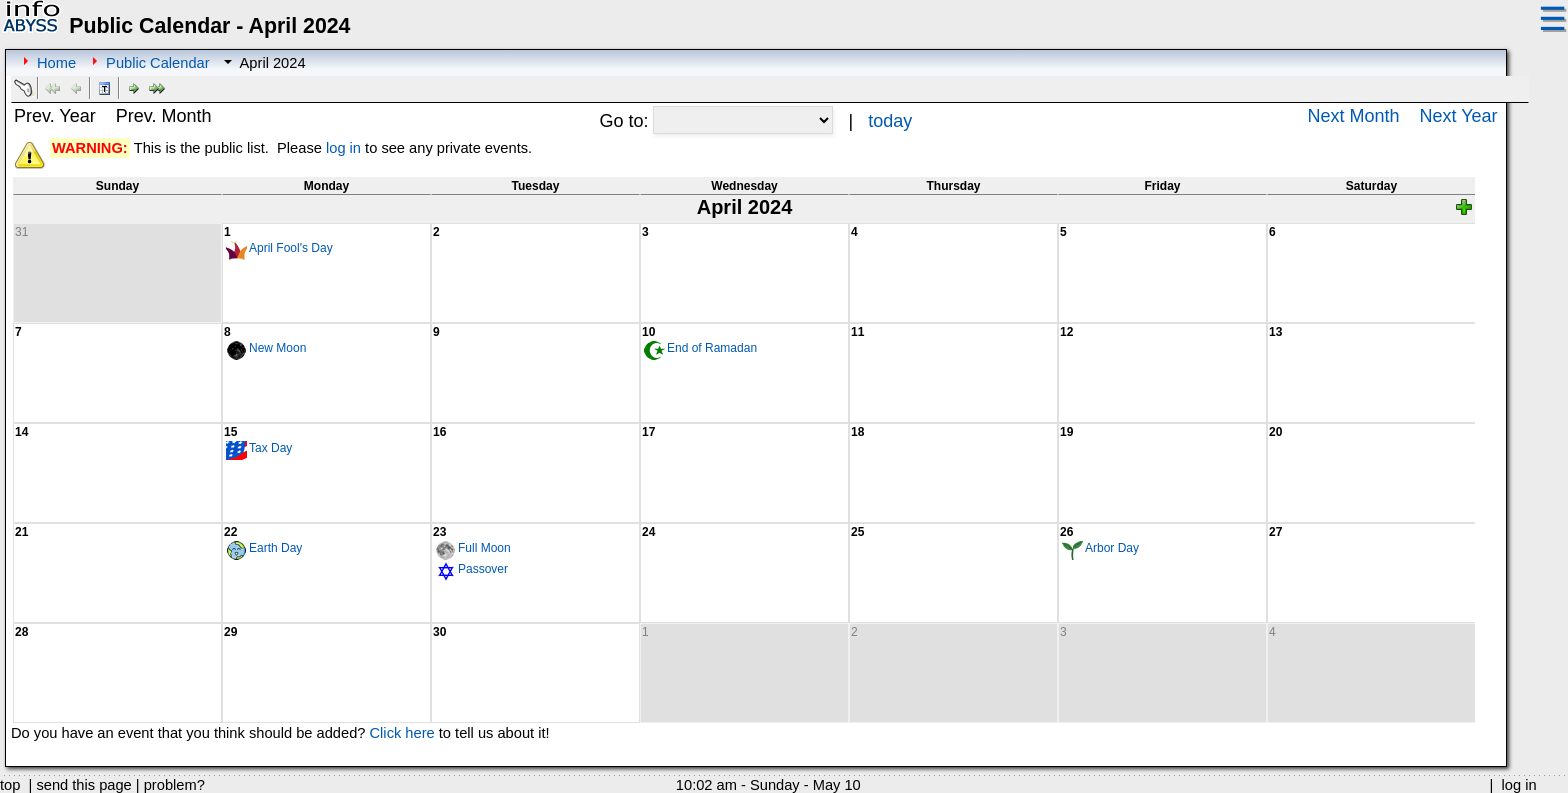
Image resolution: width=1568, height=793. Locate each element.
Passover (483, 569)
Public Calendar (157, 63)
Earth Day (275, 548)
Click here (402, 733)
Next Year (1459, 116)
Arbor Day (1112, 548)
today (890, 121)
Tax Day (270, 448)
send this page (83, 785)
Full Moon (484, 548)
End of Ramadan (712, 348)
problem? (174, 785)
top (10, 785)
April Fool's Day (291, 248)
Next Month (1353, 116)
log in (343, 148)
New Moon (277, 348)
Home (56, 63)
